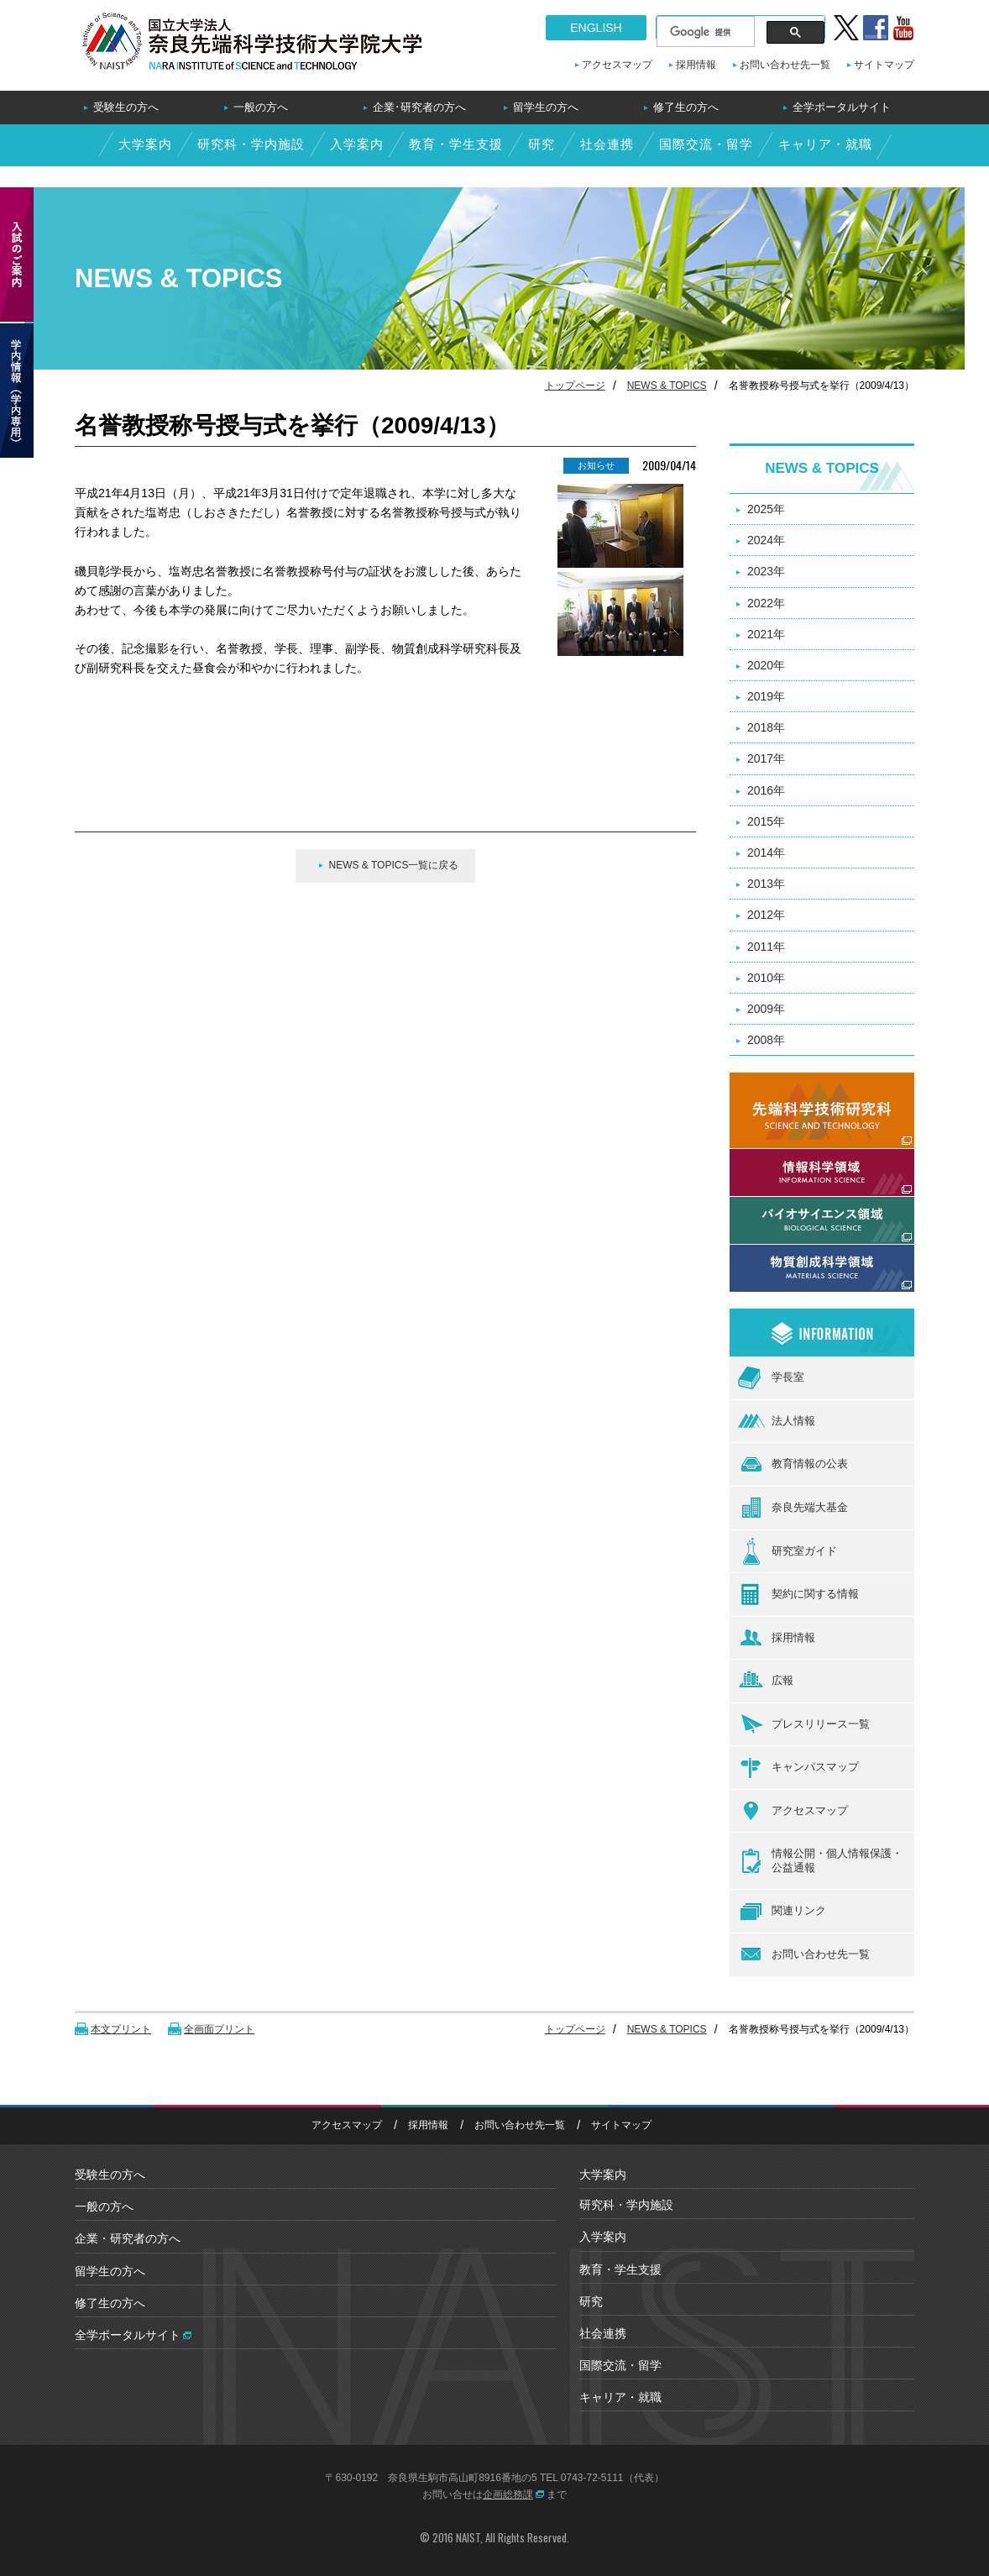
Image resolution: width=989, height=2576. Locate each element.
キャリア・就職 (825, 144)
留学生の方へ (545, 107)
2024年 (766, 540)
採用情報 (696, 65)
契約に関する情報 (798, 1594)
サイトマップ (884, 65)
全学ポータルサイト (842, 107)
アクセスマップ (617, 65)
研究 (541, 144)
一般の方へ (260, 107)
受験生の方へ (126, 107)
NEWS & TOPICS (667, 385)
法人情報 (776, 1421)
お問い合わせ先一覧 (785, 65)
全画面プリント (219, 2029)
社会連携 (607, 144)
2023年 (766, 571)
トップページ (575, 385)
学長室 (771, 1378)
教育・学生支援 (456, 144)
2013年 (766, 883)
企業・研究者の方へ (128, 2238)
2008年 (766, 1040)
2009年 (766, 1008)
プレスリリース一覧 (804, 1724)
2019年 (766, 696)
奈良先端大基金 (793, 1507)
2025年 (766, 509)
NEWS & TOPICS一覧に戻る (394, 865)
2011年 (766, 946)
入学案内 (357, 144)
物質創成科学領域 (777, 1254)
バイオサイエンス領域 (788, 1206)
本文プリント (121, 2029)
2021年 (766, 634)
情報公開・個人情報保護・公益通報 (820, 1861)
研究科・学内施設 (251, 144)
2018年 (766, 727)
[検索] (704, 31)
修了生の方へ (686, 107)
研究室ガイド (787, 1551)
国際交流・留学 (706, 144)
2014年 (766, 852)
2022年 (766, 603)
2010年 (766, 977)
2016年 (766, 790)
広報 (765, 1680)
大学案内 (145, 144)
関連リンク (782, 1911)
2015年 (766, 821)
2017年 (766, 758)
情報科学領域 (765, 1158)
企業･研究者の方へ (419, 107)
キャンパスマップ (798, 1768)
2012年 (766, 914)
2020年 (766, 665)
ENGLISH (595, 27)
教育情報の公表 (793, 1464)
